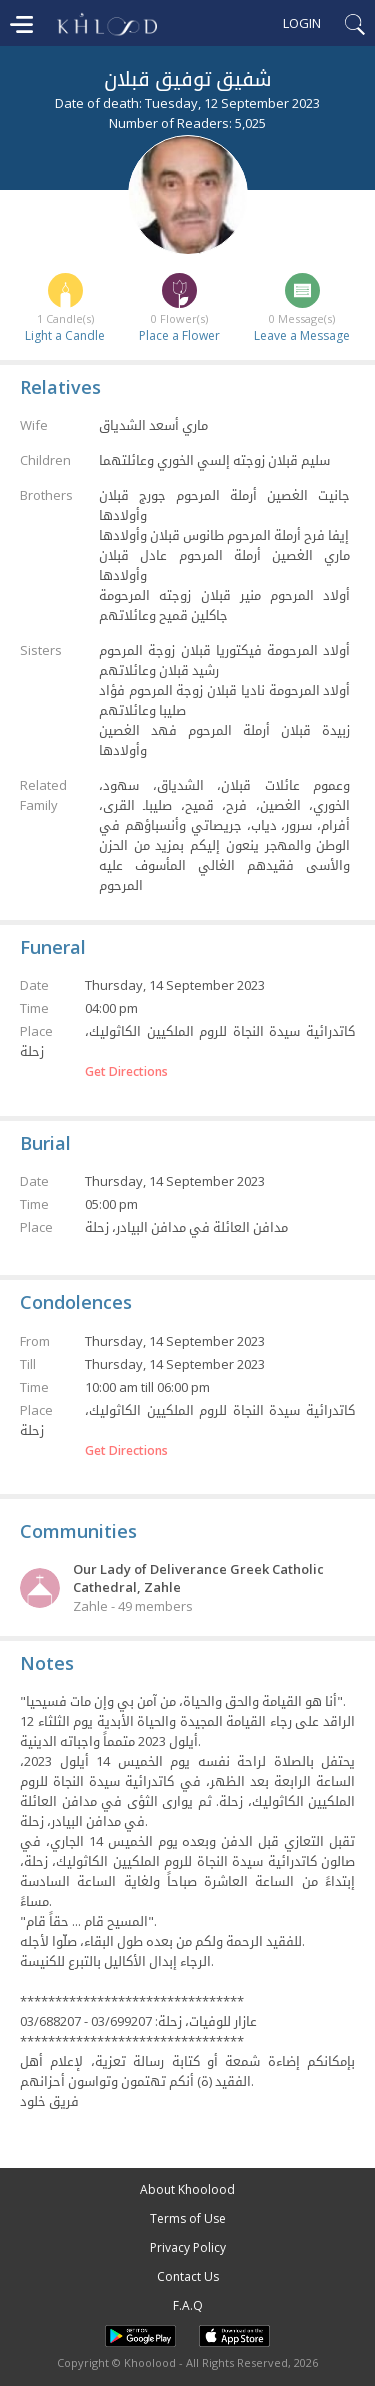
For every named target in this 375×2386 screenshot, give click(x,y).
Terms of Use (188, 2218)
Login (302, 23)
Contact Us (188, 2276)
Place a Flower (179, 335)
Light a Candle (65, 335)
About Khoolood (187, 2189)
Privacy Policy (188, 2247)
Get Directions (126, 1072)
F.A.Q (188, 2305)
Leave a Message (302, 335)
